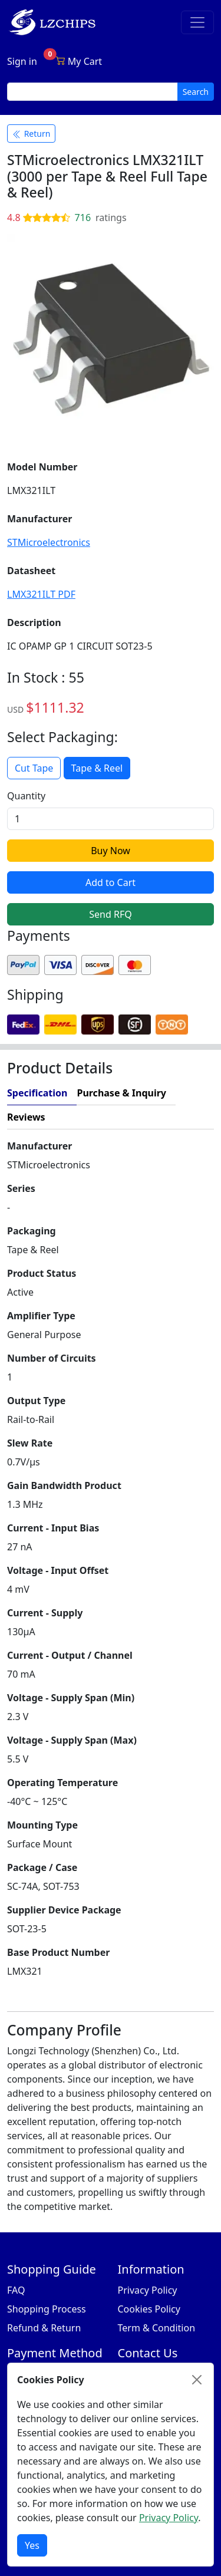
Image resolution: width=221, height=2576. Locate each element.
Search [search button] (196, 91)
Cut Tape (34, 768)
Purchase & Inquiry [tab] (121, 1092)
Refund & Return (44, 2327)
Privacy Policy (147, 2290)
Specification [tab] (37, 1092)
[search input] (92, 92)
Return (31, 133)
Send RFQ (110, 914)
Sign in (22, 61)
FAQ (16, 2290)
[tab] (134, 1117)
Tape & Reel (97, 768)
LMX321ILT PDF (41, 594)
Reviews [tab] (26, 1117)
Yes (32, 2545)
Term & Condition (157, 2327)
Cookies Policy (149, 2308)
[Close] (197, 2380)
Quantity (26, 795)
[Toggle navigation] (197, 22)
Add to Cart (110, 882)
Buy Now (110, 850)
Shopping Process (46, 2308)
